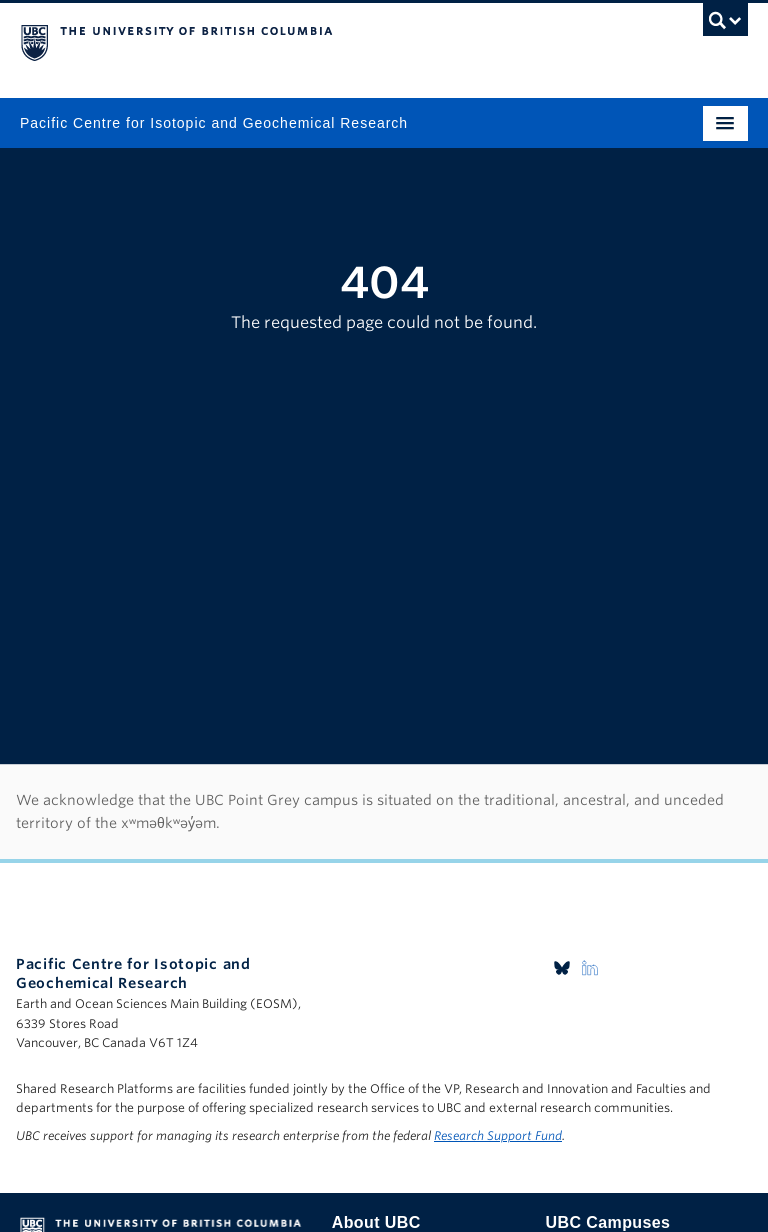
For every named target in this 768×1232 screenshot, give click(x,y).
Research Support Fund (498, 1135)
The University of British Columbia (275, 41)
